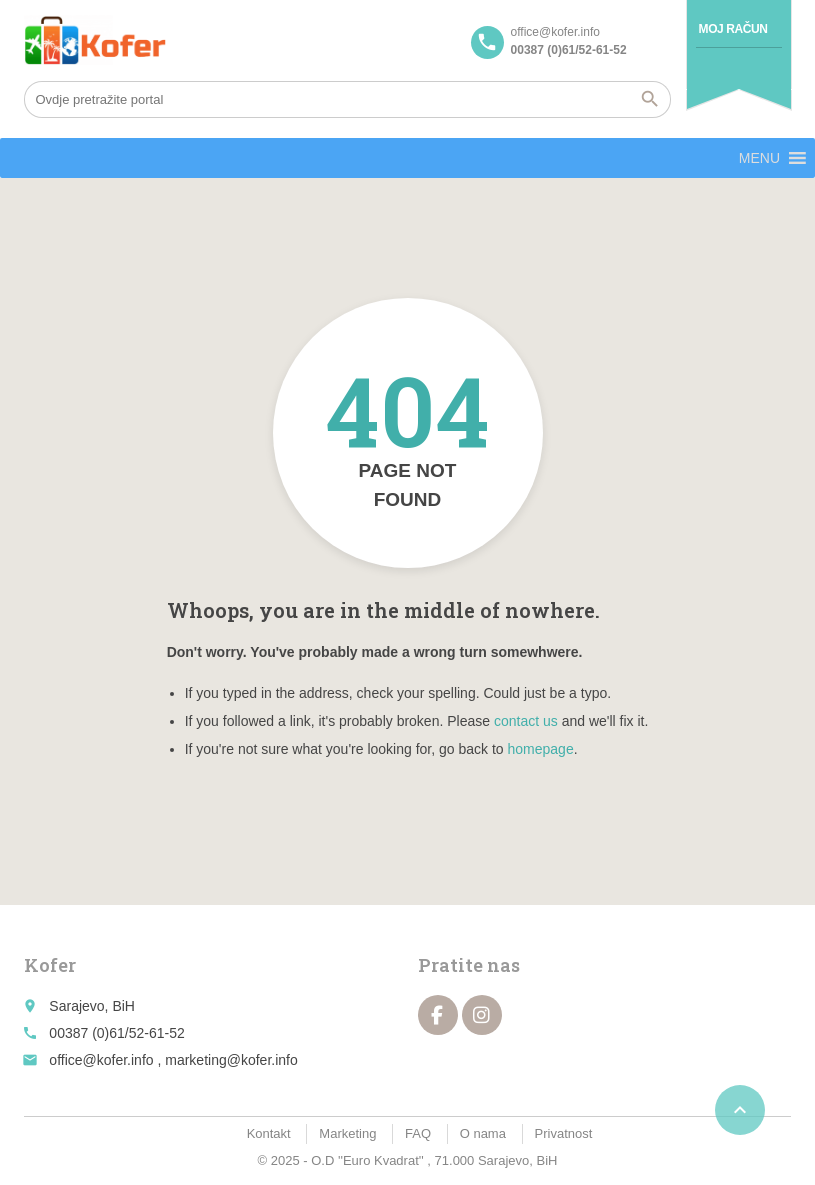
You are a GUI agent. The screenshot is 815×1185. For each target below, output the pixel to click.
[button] (759, 158)
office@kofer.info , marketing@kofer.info (173, 1060)
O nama (483, 1133)
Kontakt (269, 1133)
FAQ (418, 1133)
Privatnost (564, 1133)
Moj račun (733, 29)
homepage (541, 749)
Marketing (347, 1133)
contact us (526, 721)
